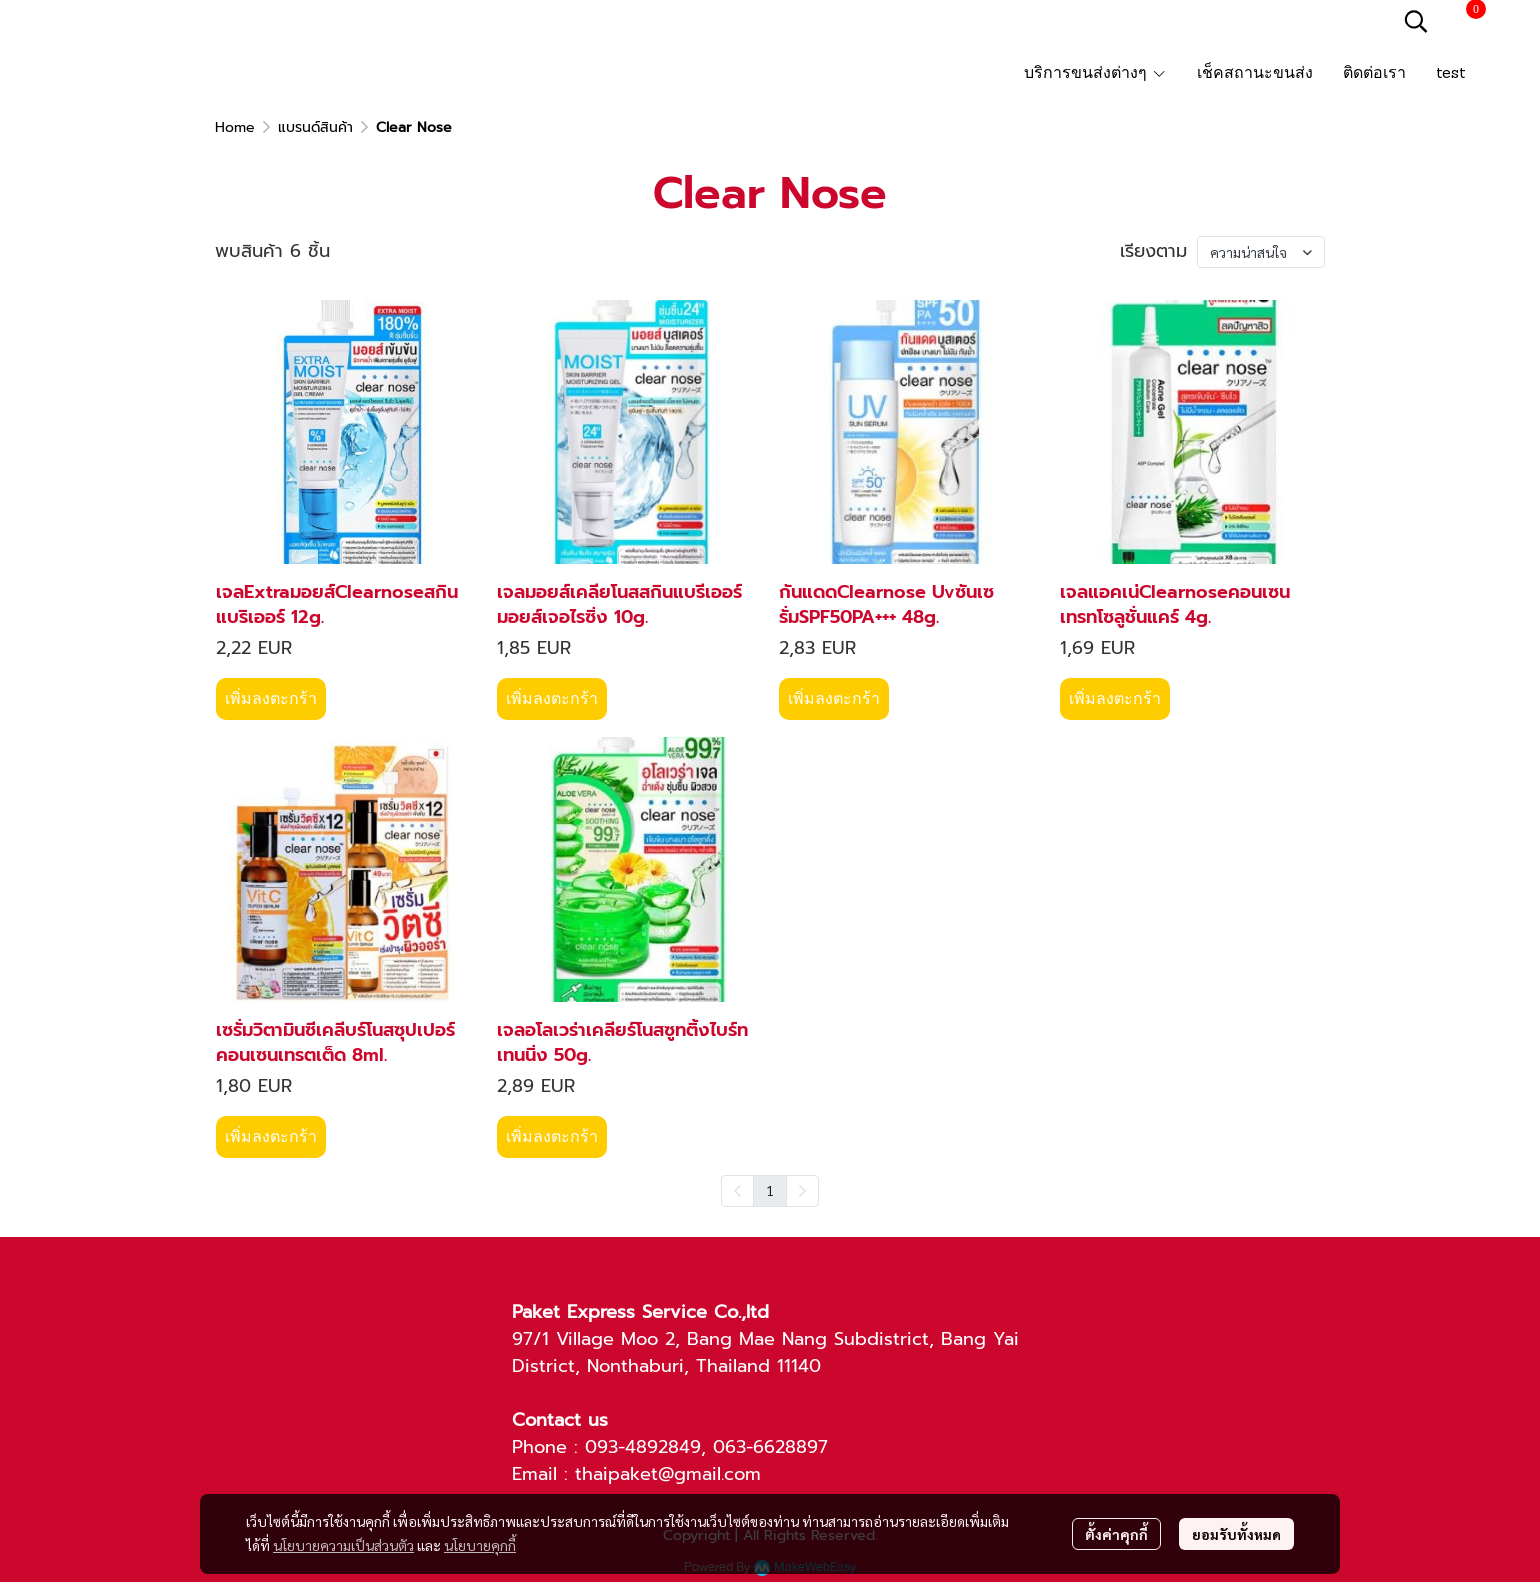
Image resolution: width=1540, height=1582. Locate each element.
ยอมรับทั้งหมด (1236, 1534)
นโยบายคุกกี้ (480, 1545)
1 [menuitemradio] (770, 1190)
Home (235, 127)
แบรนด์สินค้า (315, 127)
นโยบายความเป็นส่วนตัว (343, 1545)
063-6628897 (770, 1447)
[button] (1416, 21)
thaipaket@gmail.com (668, 1474)
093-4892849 (643, 1447)
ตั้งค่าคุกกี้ (1116, 1534)
